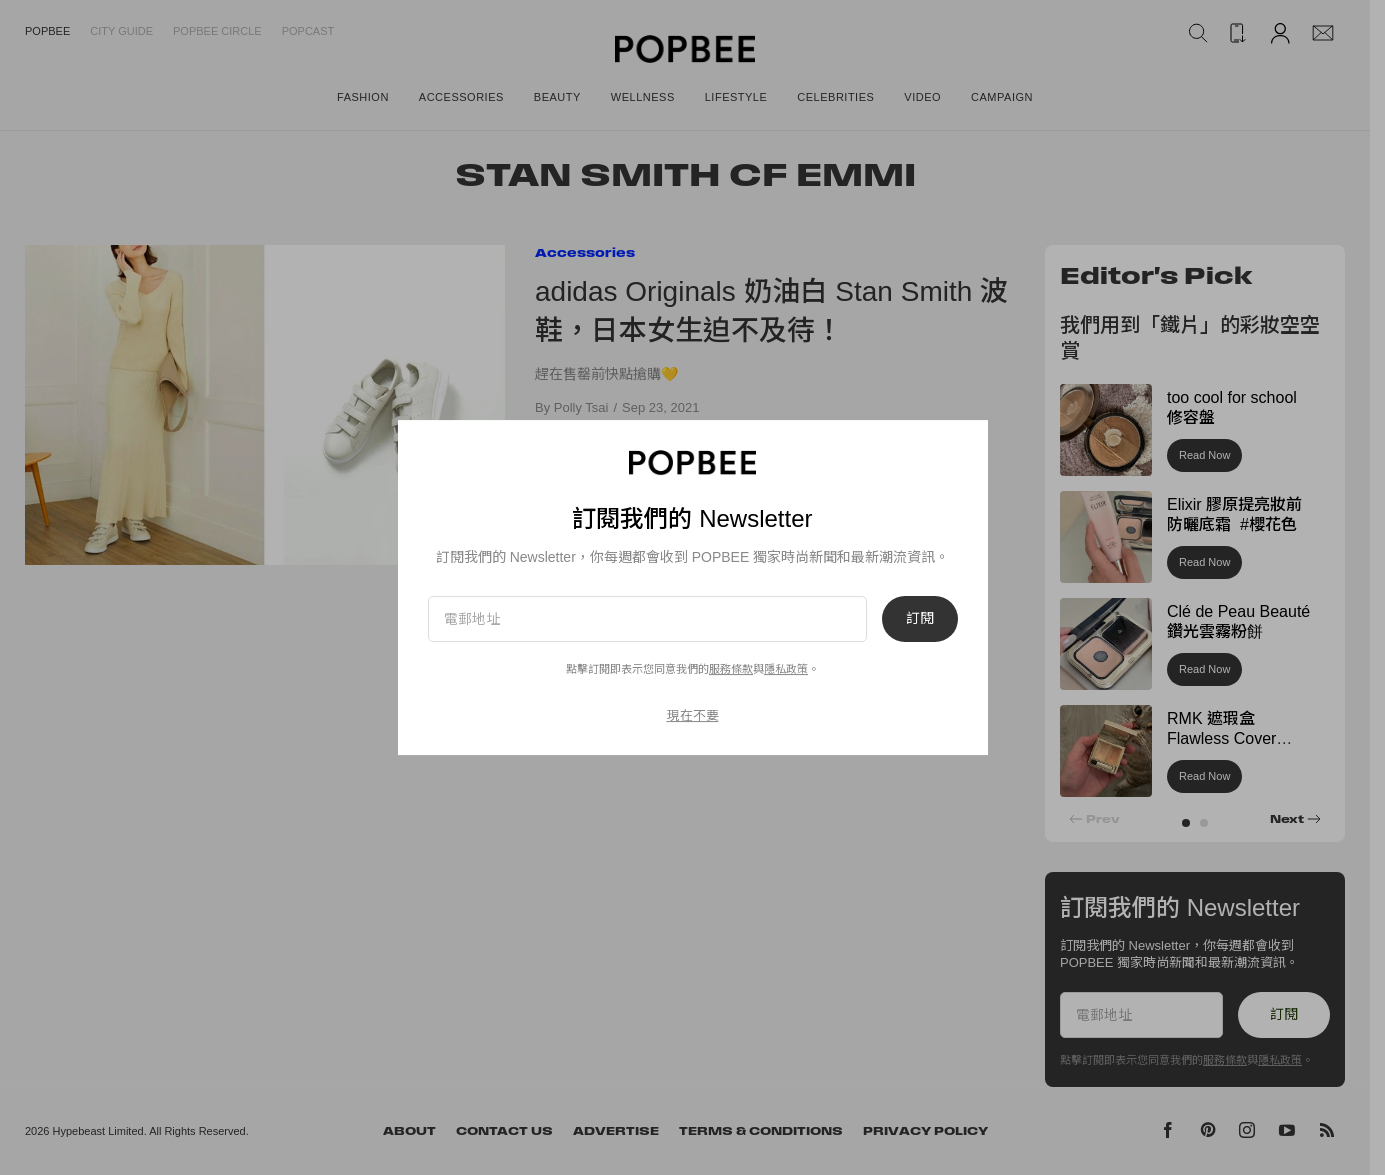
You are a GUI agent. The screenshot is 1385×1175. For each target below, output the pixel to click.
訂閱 (920, 619)
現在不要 (693, 715)
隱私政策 (786, 669)
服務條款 (731, 669)
